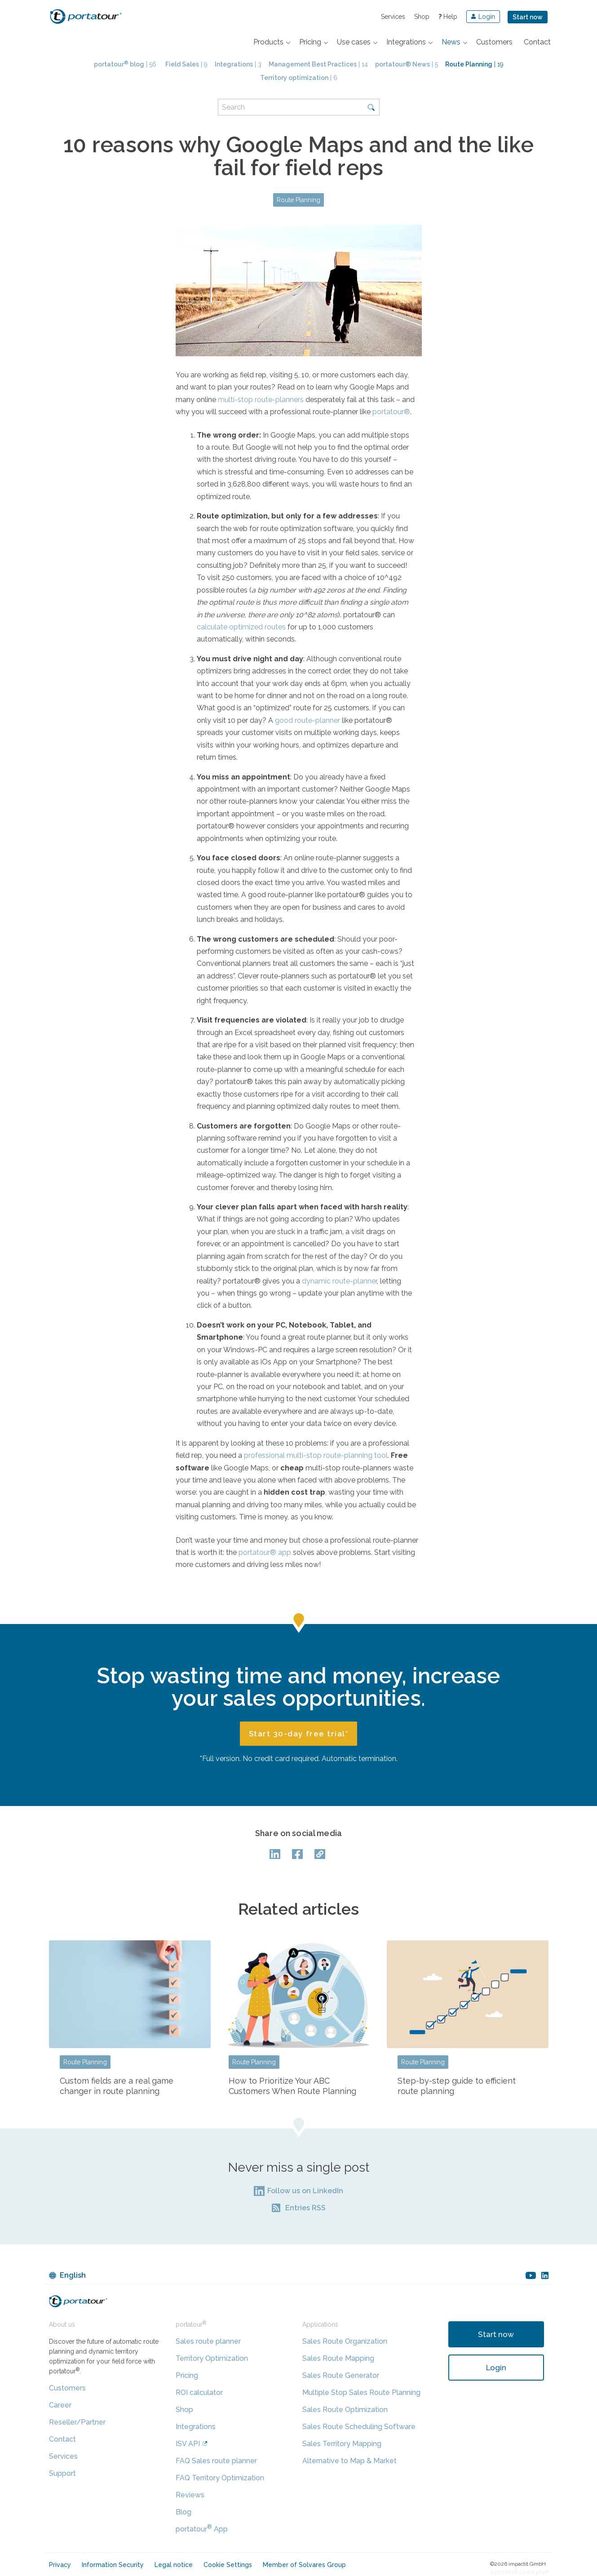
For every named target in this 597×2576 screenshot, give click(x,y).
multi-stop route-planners (261, 399)
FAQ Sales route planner (216, 2460)
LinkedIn (276, 1854)
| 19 (474, 64)
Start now (528, 17)
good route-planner (307, 720)
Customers (67, 2388)
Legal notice (174, 2564)
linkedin (544, 2275)
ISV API (188, 2443)
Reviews (190, 2495)
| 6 (298, 77)
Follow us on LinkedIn (305, 2191)
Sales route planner (208, 2341)
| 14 (318, 64)
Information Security (113, 2564)
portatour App (202, 2529)
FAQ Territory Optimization (220, 2478)
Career (60, 2405)
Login (496, 2367)
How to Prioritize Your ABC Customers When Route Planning (292, 2086)
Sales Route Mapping (338, 2358)
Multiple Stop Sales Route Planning (361, 2392)
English (73, 2275)
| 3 (238, 64)
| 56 (125, 64)
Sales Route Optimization (345, 2409)
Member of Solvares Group (304, 2564)
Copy (321, 1854)
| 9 (186, 64)
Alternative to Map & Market (349, 2460)
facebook (298, 1854)
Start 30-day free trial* (299, 1733)
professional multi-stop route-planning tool (316, 1455)
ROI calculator (199, 2392)
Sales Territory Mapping (341, 2443)
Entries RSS (305, 2208)
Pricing (187, 2375)
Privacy (60, 2564)
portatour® (391, 411)
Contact (62, 2439)
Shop (421, 16)
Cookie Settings (227, 2564)
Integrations (196, 2426)
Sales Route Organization (344, 2341)
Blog (183, 2512)
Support (62, 2473)
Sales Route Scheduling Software (359, 2426)
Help (447, 16)
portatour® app (265, 1552)
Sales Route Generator (340, 2375)
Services (393, 16)
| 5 (406, 64)
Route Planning (298, 200)
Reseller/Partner (77, 2422)
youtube (531, 2275)
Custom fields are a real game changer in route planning (116, 2086)
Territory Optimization (212, 2358)
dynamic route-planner (339, 1281)
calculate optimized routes (241, 627)
